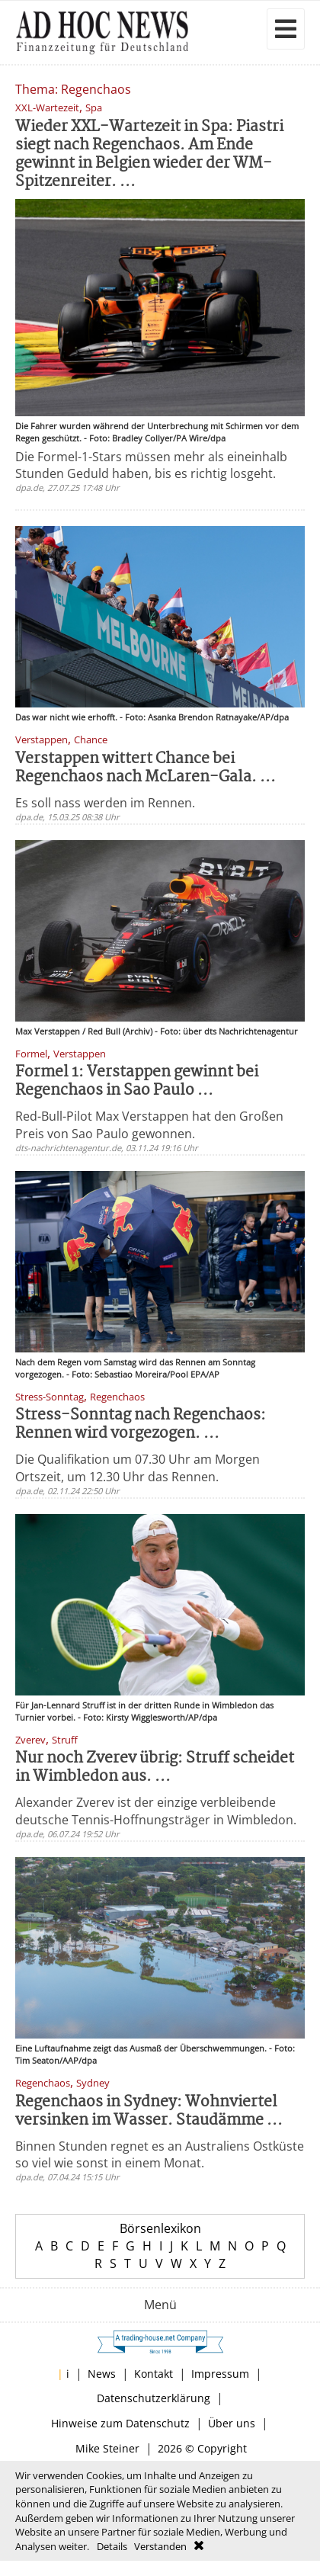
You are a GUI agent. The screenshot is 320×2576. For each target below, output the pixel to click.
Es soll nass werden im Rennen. (105, 802)
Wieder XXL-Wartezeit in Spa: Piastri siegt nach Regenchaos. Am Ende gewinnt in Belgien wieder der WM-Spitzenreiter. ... (149, 154)
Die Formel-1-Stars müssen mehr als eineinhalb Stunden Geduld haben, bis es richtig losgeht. (151, 465)
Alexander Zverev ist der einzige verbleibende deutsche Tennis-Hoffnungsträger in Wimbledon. (155, 1810)
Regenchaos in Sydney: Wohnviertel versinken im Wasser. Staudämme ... (149, 2111)
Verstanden (160, 2546)
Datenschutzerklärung (153, 2398)
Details (112, 2546)
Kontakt (153, 2373)
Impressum (220, 2373)
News (102, 2373)
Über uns (231, 2423)
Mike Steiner (107, 2448)
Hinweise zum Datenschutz (120, 2423)
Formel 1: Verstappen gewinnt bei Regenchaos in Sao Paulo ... (136, 1081)
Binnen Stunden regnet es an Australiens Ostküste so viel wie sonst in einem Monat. (159, 2154)
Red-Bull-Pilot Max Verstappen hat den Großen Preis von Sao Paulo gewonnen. (149, 1124)
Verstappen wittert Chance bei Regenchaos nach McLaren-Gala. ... (145, 768)
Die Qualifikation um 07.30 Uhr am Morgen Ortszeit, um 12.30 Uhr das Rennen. (137, 1467)
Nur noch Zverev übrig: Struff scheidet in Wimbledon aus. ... (154, 1767)
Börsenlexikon (160, 2228)
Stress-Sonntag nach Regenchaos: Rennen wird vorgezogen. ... (140, 1424)
